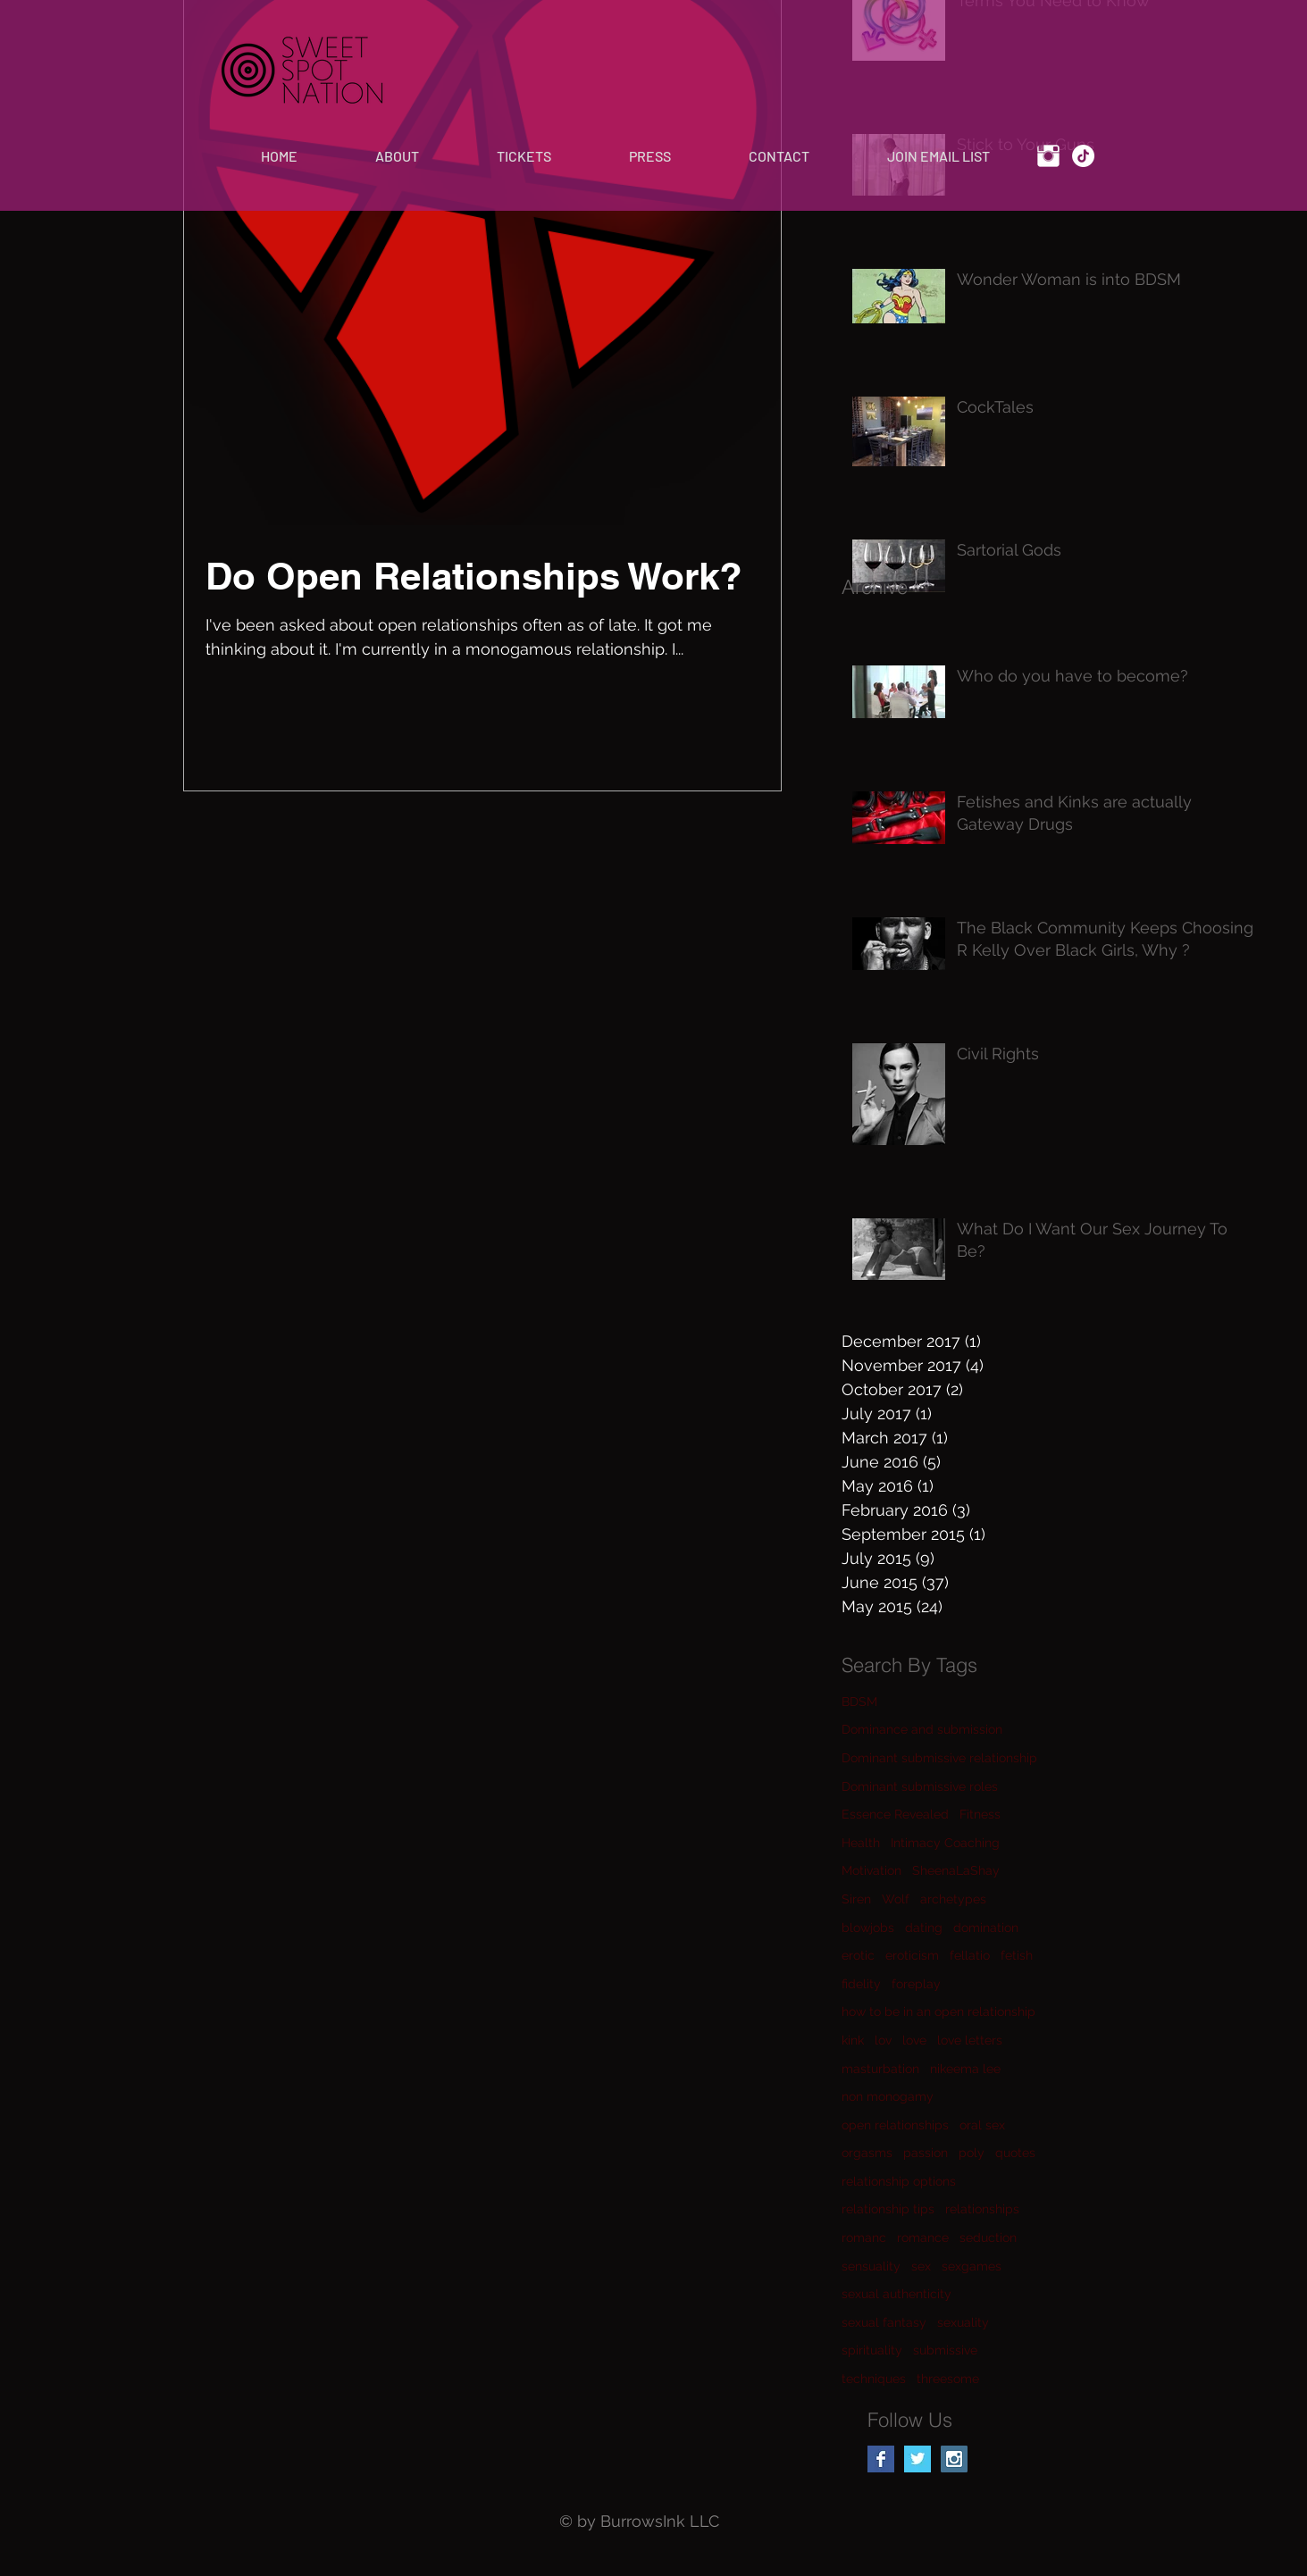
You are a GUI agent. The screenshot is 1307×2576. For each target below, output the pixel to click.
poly (971, 2152)
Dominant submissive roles (920, 1786)
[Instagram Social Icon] (954, 2459)
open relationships (895, 2125)
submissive (945, 2350)
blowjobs (868, 1927)
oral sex (982, 2125)
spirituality (872, 2350)
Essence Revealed (895, 1814)
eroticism (912, 1955)
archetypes (953, 1899)
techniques (874, 2378)
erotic (858, 1955)
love (914, 2040)
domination (985, 1927)
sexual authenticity (896, 2294)
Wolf (895, 1899)
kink (853, 2040)
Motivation (871, 1870)
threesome (948, 2378)
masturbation (880, 2069)
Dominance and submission (922, 1729)
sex (921, 2266)
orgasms (867, 2152)
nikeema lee (965, 2069)
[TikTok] (1083, 156)
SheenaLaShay (956, 1870)
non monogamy (888, 2096)
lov (883, 2040)
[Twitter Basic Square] (917, 2459)
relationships (982, 2209)
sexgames (971, 2266)
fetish (1017, 1955)
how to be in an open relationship (938, 2011)
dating (924, 1927)
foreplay (916, 1984)
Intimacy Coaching (945, 1843)
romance (923, 2237)
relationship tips (888, 2209)
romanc (864, 2237)
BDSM (859, 1701)
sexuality (963, 2322)
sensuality (871, 2266)
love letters (969, 2040)
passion (925, 2152)
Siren (856, 1899)
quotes (1015, 2152)
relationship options (899, 2181)
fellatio (970, 1955)
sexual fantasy (884, 2322)
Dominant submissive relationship (939, 1758)
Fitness (980, 1814)
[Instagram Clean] (1048, 156)
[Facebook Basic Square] (880, 2459)
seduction (988, 2237)
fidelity (861, 1984)
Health (861, 1843)
